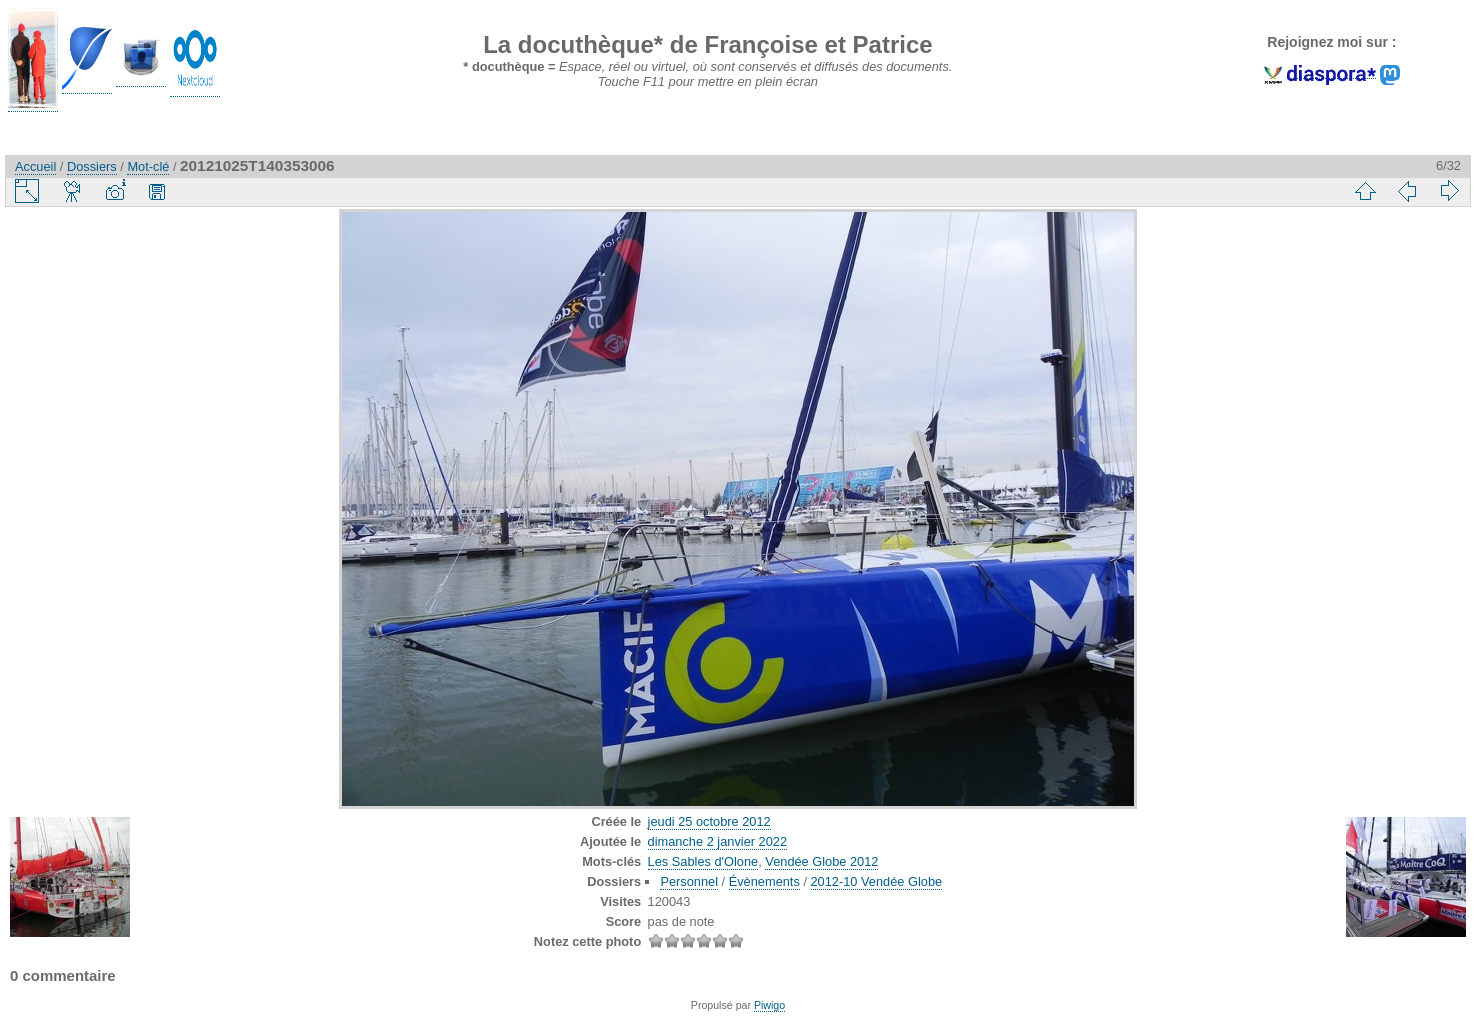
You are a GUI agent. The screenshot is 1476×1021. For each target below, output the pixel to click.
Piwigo (769, 1005)
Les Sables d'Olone (703, 861)
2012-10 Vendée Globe (877, 881)
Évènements (764, 881)
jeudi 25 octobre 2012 (709, 821)
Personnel (689, 881)
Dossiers (92, 166)
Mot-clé (148, 166)
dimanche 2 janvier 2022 (717, 841)
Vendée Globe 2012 (821, 861)
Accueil (35, 166)
